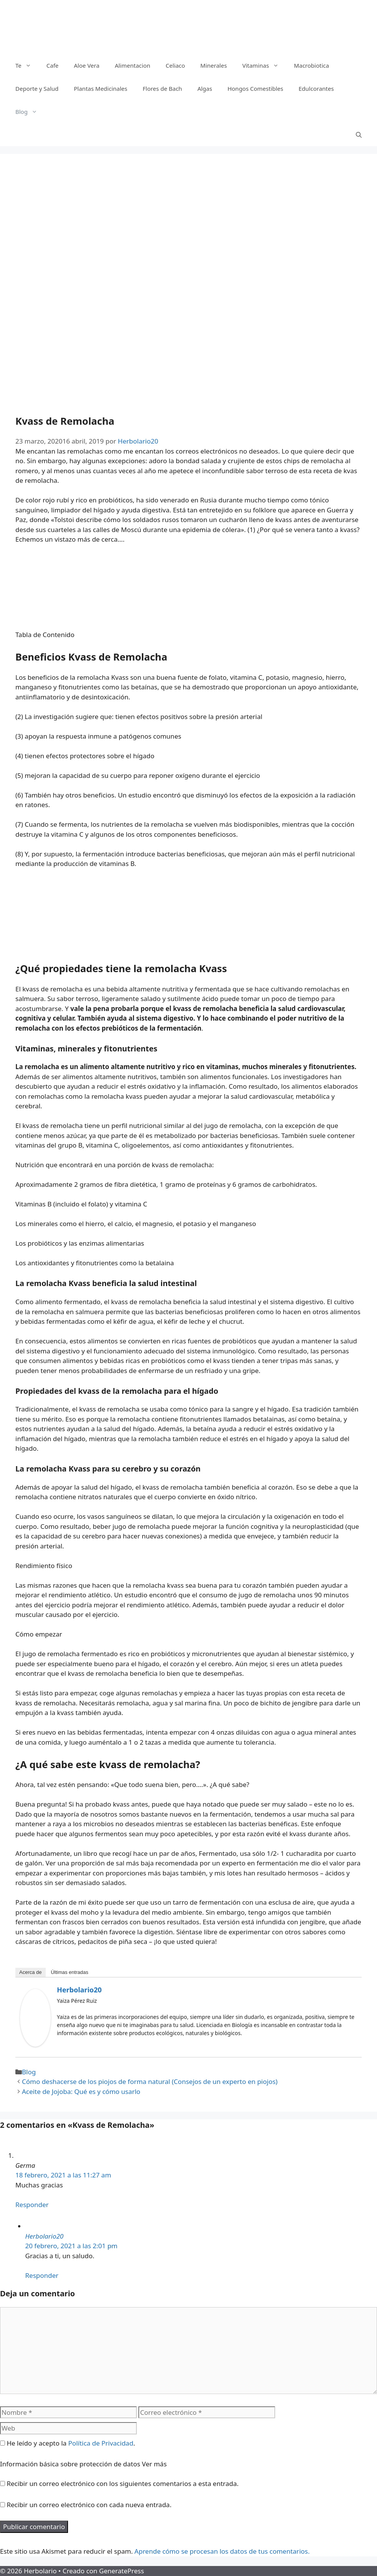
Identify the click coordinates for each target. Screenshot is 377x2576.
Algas (205, 88)
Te (27, 65)
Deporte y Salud (36, 88)
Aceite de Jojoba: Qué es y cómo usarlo (81, 2091)
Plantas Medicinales (100, 88)
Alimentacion (132, 65)
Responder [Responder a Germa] (32, 2204)
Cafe (53, 65)
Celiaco (175, 65)
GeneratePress (121, 2570)
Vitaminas (264, 65)
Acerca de (30, 1972)
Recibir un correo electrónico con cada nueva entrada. (89, 2504)
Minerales (213, 65)
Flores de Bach (162, 88)
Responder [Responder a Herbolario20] (42, 2275)
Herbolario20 (79, 1989)
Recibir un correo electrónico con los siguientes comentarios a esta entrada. (122, 2483)
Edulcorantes (316, 88)
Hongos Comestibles (255, 88)
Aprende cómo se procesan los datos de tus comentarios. (222, 2551)
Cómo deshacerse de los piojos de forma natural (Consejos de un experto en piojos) (149, 2081)
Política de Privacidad (100, 2443)
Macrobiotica (311, 65)
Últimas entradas (69, 1972)
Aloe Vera (86, 65)
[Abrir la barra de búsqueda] (358, 134)
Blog (30, 111)
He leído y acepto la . (67, 2443)
